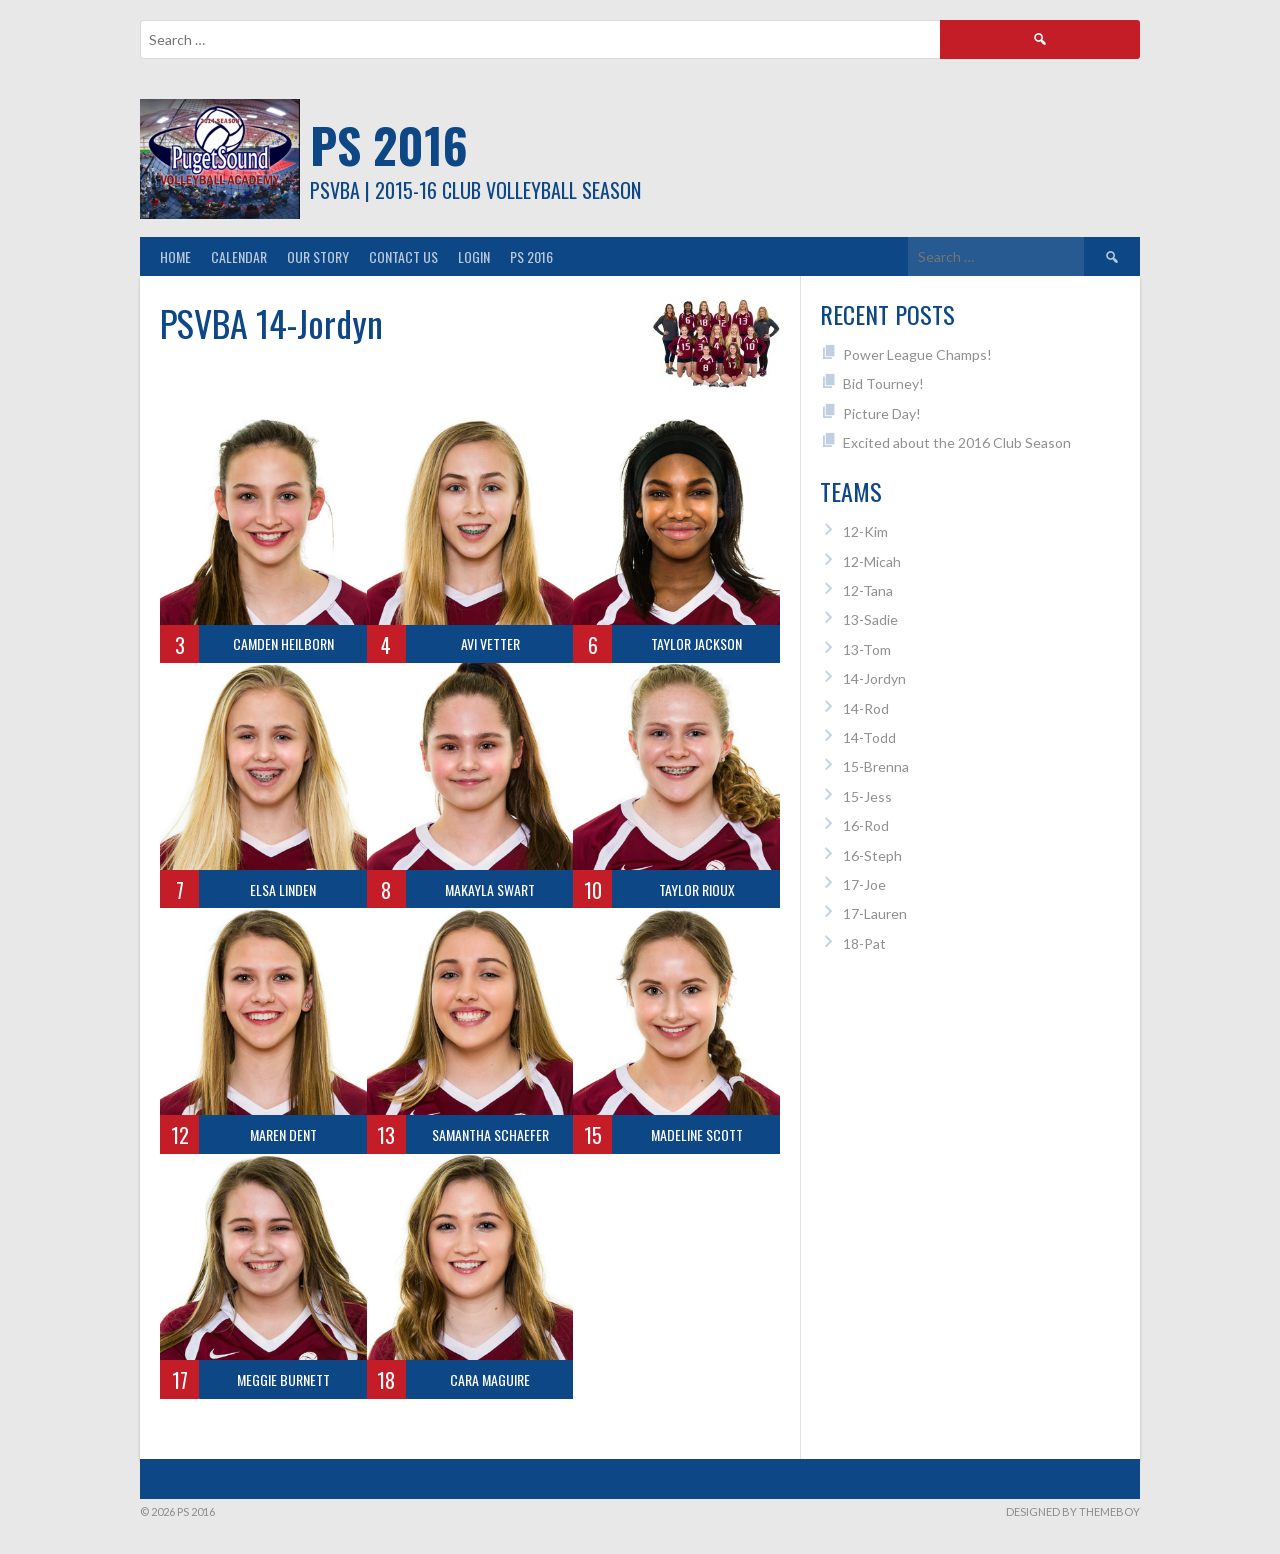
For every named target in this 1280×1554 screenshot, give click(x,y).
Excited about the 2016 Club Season (957, 442)
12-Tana (868, 590)
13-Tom (867, 649)
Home (175, 256)
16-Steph (872, 855)
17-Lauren (875, 913)
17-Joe (864, 884)
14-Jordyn (874, 678)
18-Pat (864, 943)
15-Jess (867, 796)
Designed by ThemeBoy (1073, 1511)
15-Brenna (876, 766)
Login (474, 256)
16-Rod (866, 825)
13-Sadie (870, 619)
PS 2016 (389, 144)
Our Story (318, 256)
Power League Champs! (917, 354)
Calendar (239, 256)
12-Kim (865, 531)
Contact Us (403, 256)
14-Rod (866, 708)
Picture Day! (882, 413)
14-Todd (869, 737)
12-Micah (872, 561)
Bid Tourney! (883, 383)
